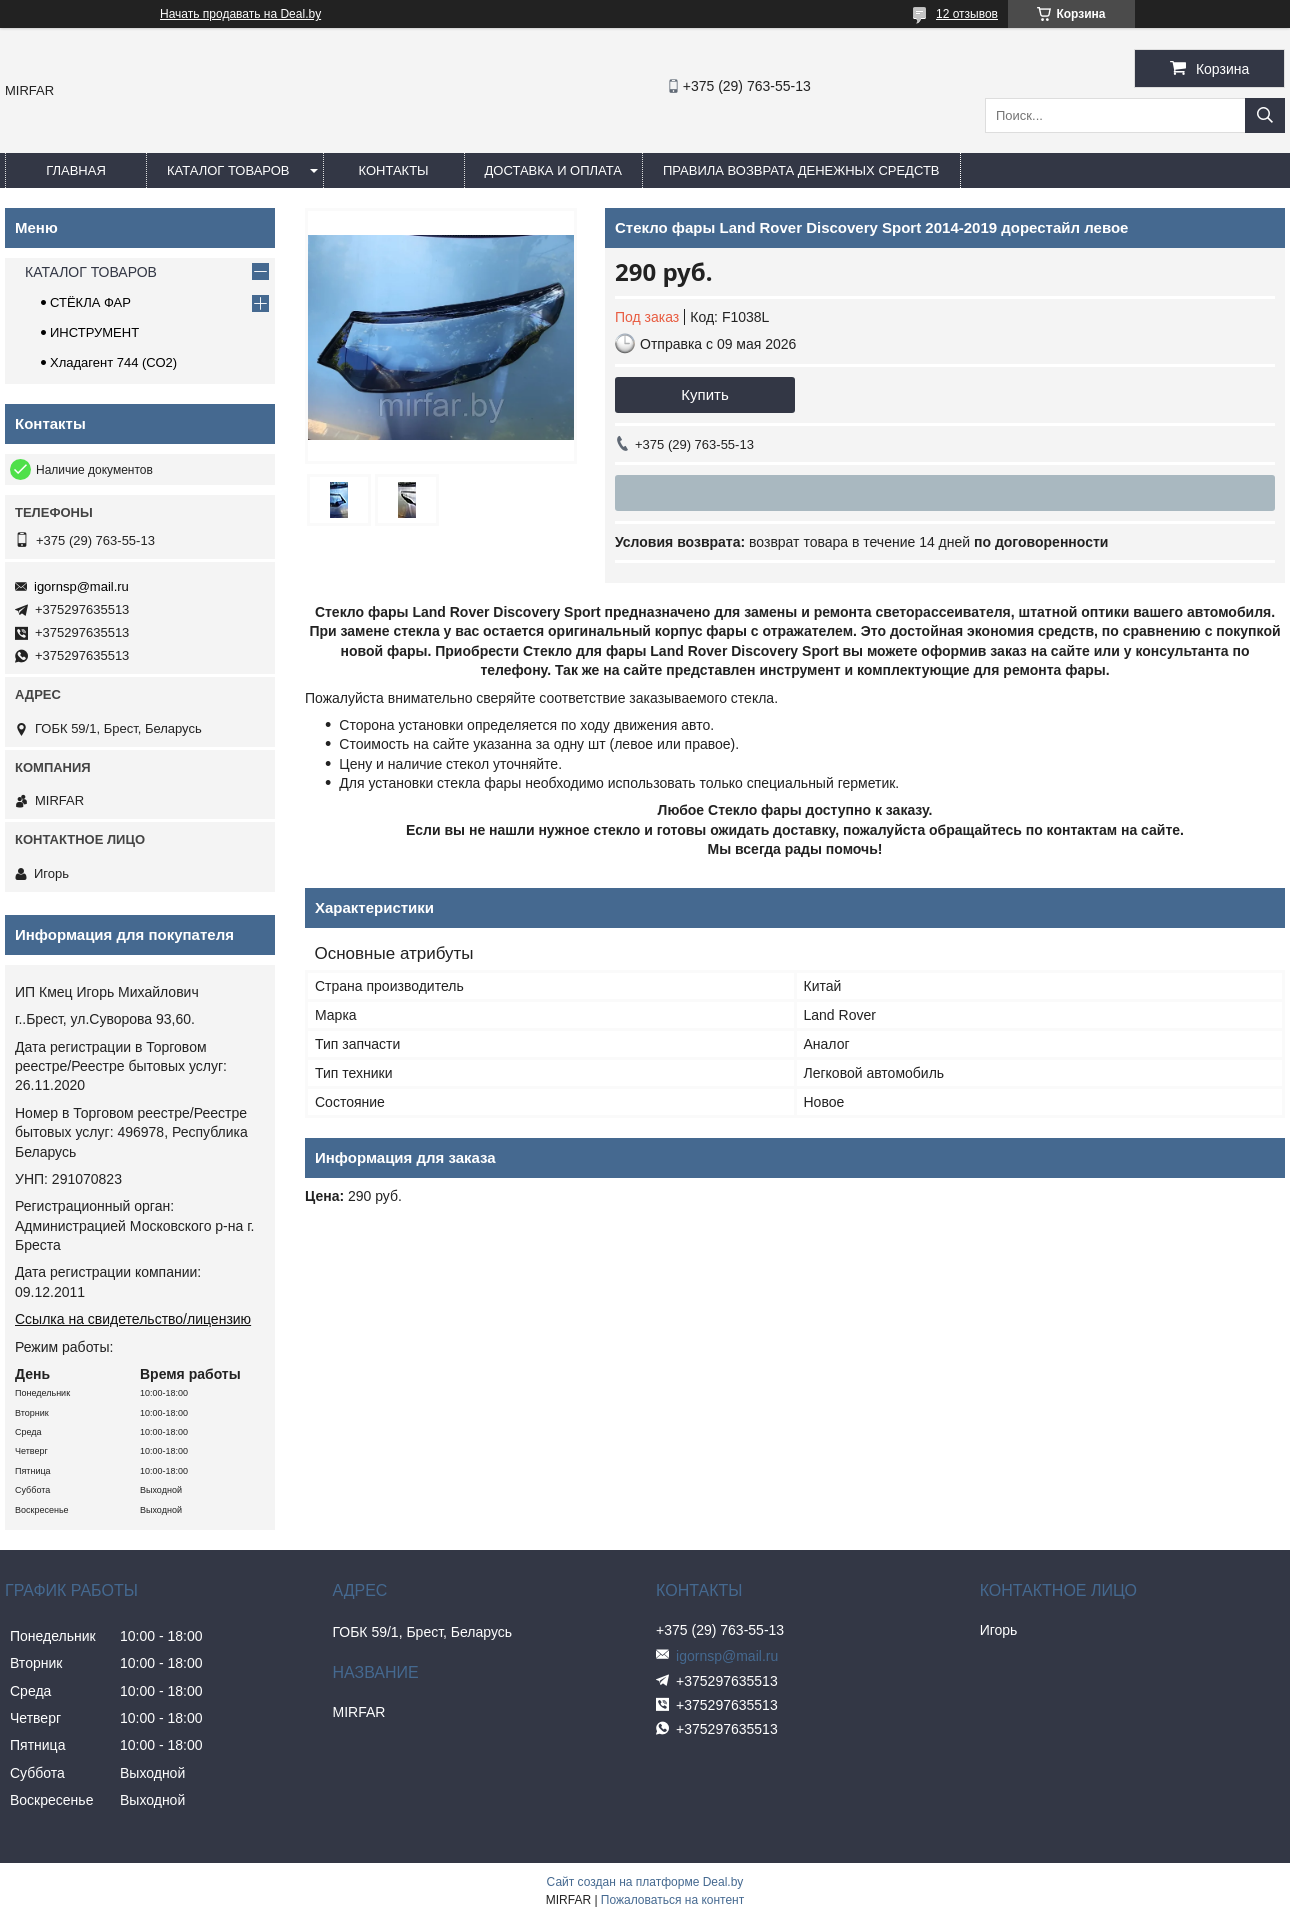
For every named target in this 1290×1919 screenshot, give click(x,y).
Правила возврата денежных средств (801, 170)
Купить (704, 394)
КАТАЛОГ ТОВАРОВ (228, 170)
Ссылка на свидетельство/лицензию (133, 1319)
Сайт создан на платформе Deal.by (645, 1882)
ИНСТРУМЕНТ (94, 332)
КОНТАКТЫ (393, 170)
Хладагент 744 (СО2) (113, 362)
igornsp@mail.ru (81, 586)
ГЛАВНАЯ (76, 170)
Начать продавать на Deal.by (240, 14)
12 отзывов (967, 14)
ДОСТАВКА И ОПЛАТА (553, 170)
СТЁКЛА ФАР (90, 302)
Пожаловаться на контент (672, 1900)
